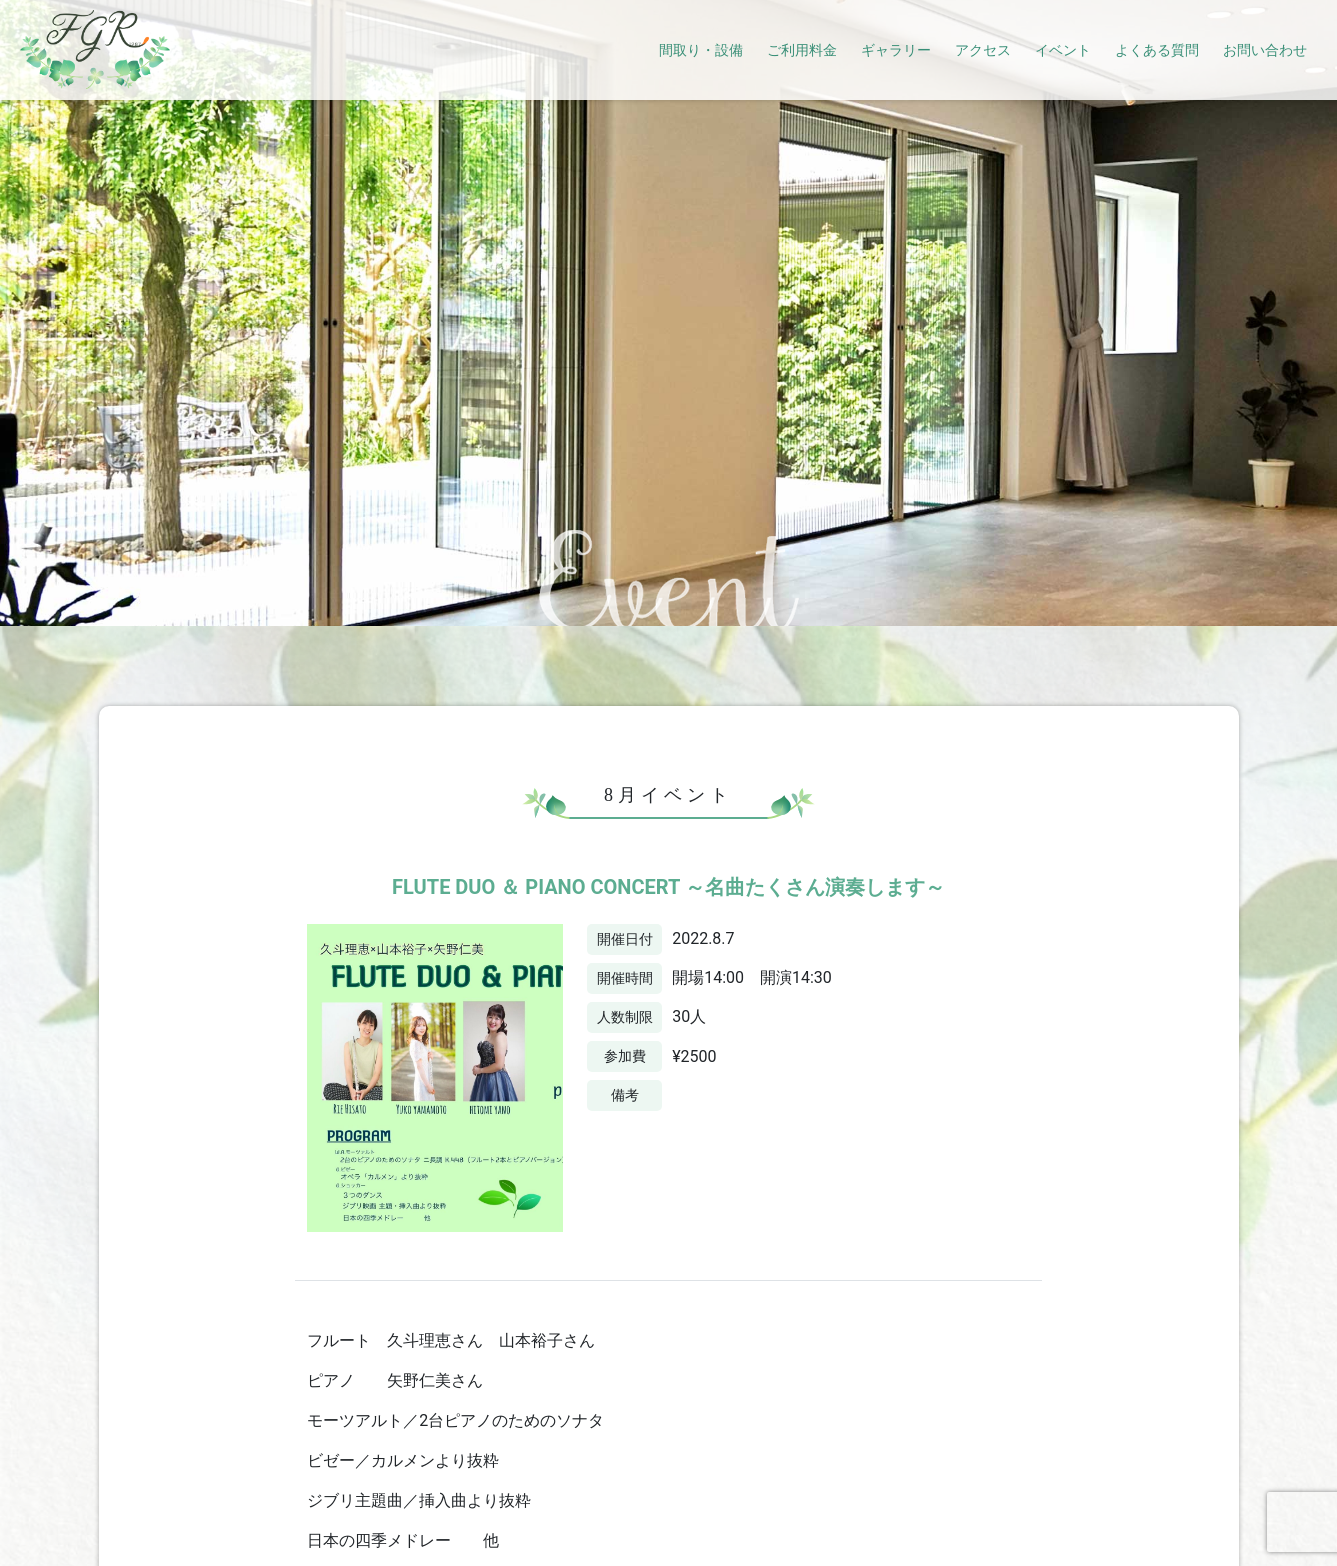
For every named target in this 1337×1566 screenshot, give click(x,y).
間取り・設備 (701, 50)
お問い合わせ (1265, 50)
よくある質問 (1157, 50)
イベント (1063, 50)
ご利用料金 (802, 50)
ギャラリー (896, 50)
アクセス (983, 50)
